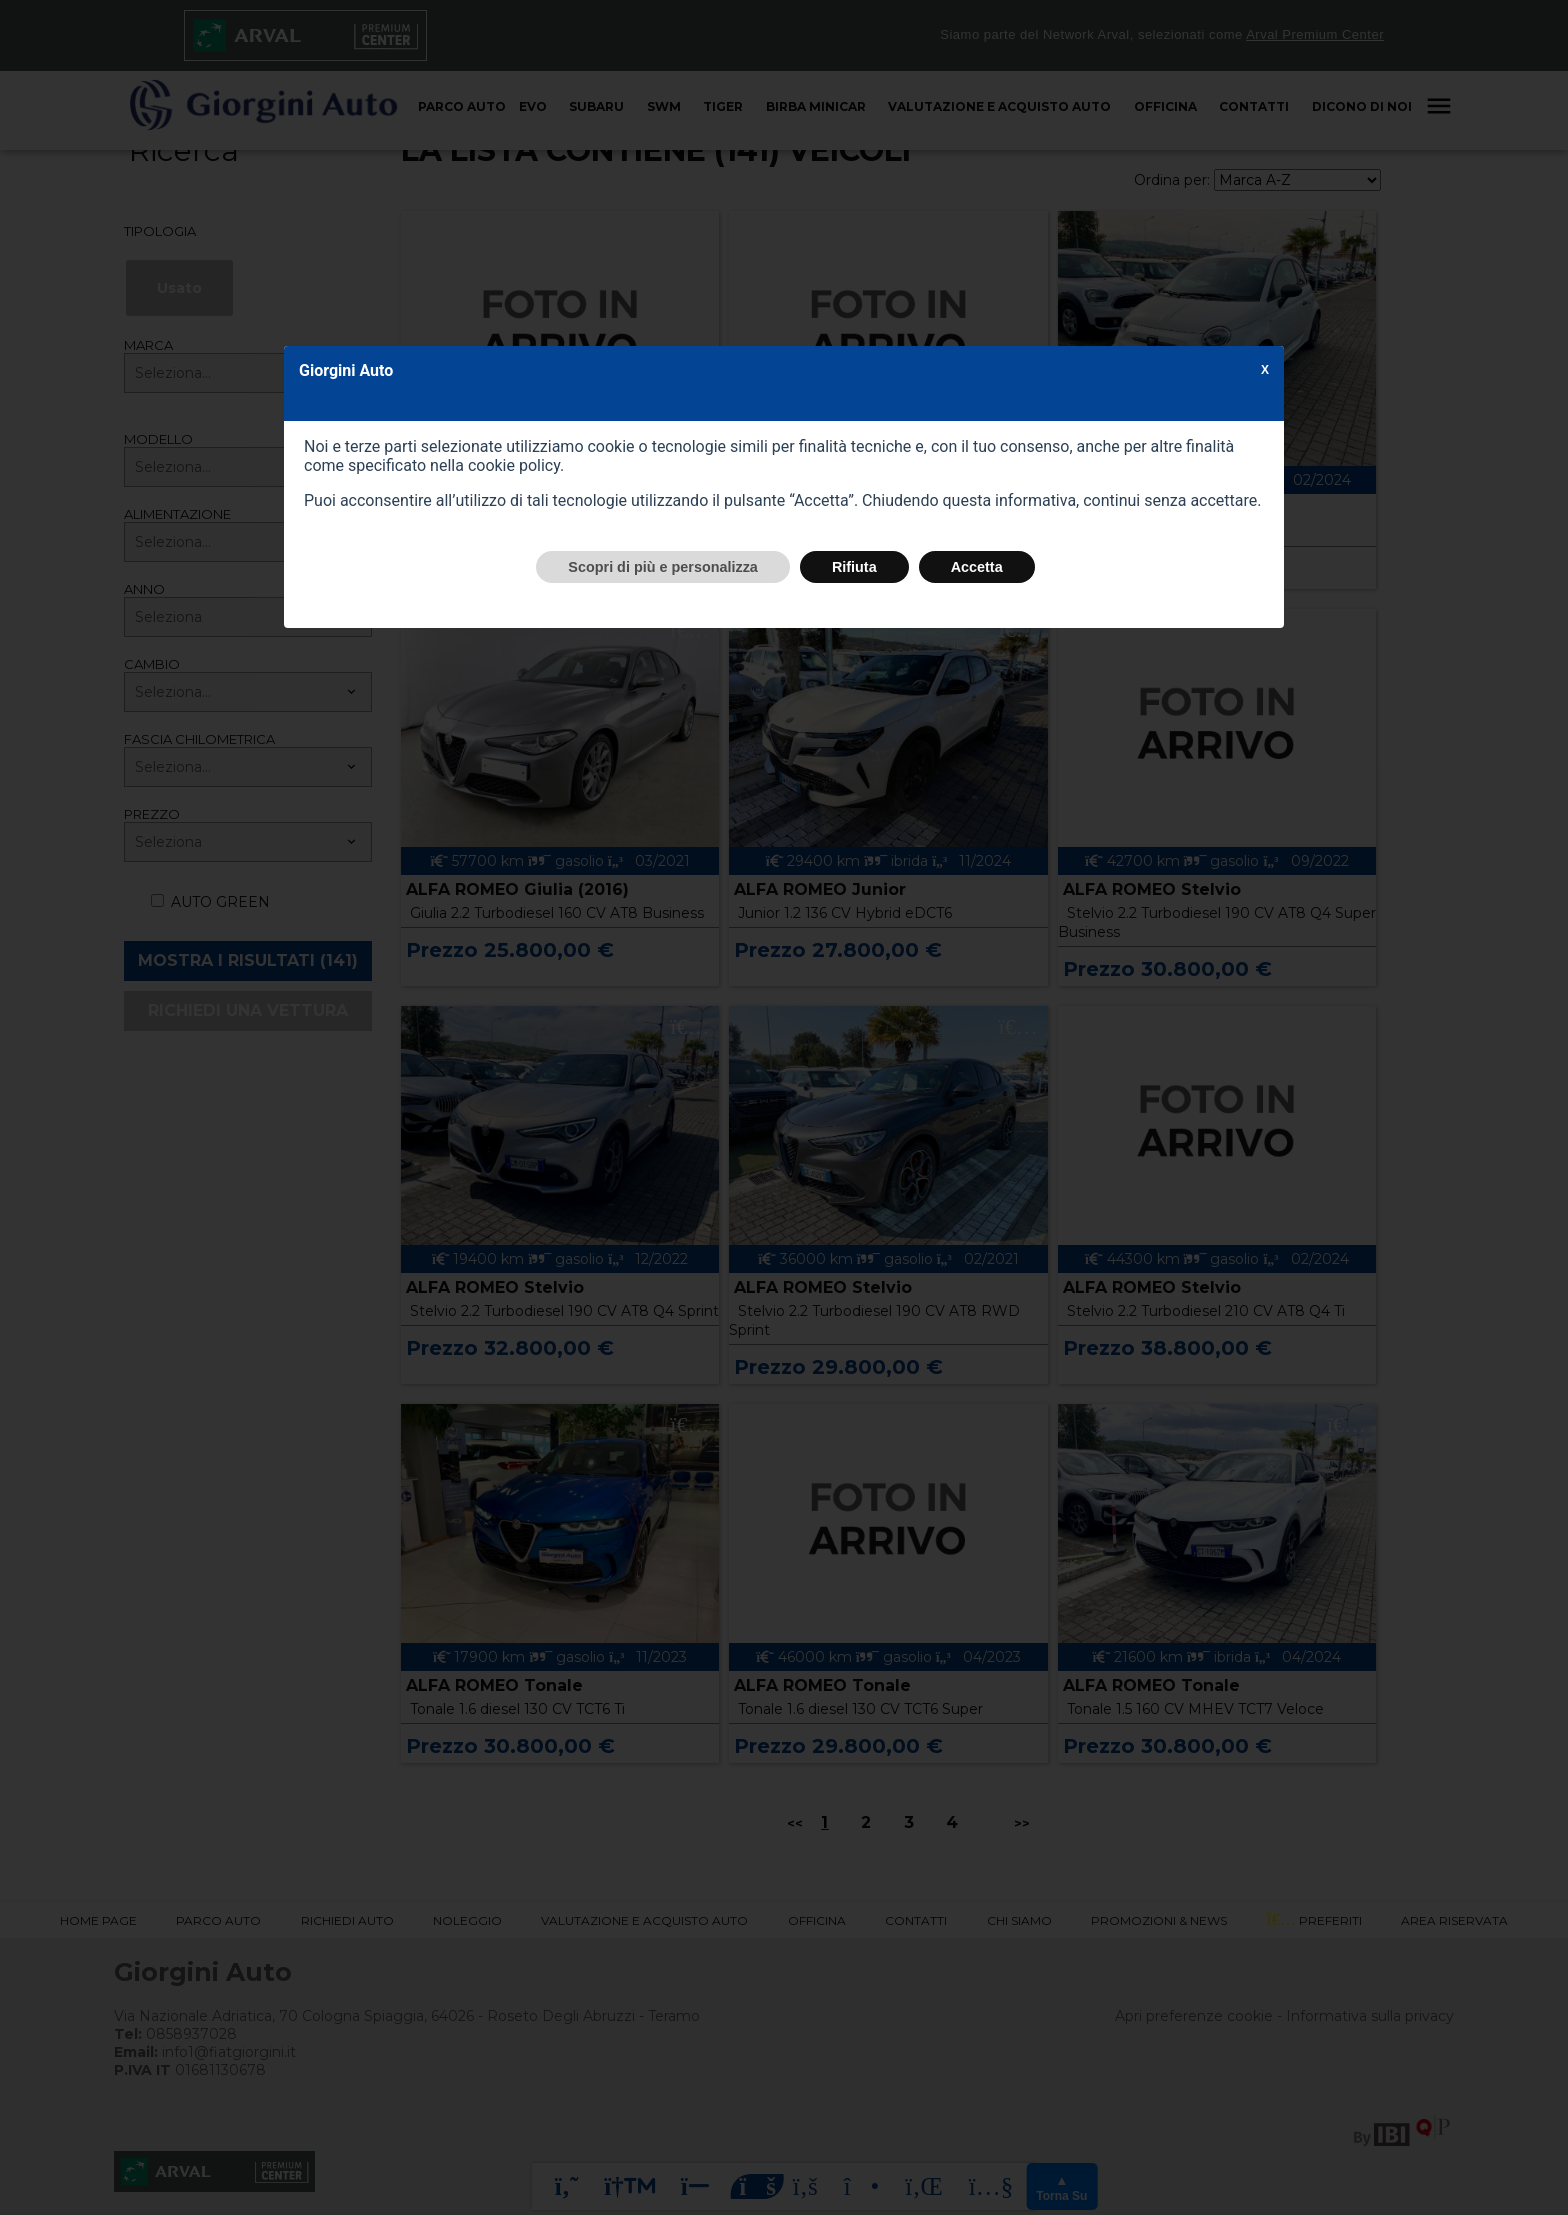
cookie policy (514, 465)
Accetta (977, 567)
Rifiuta (854, 567)
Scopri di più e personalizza (663, 567)
